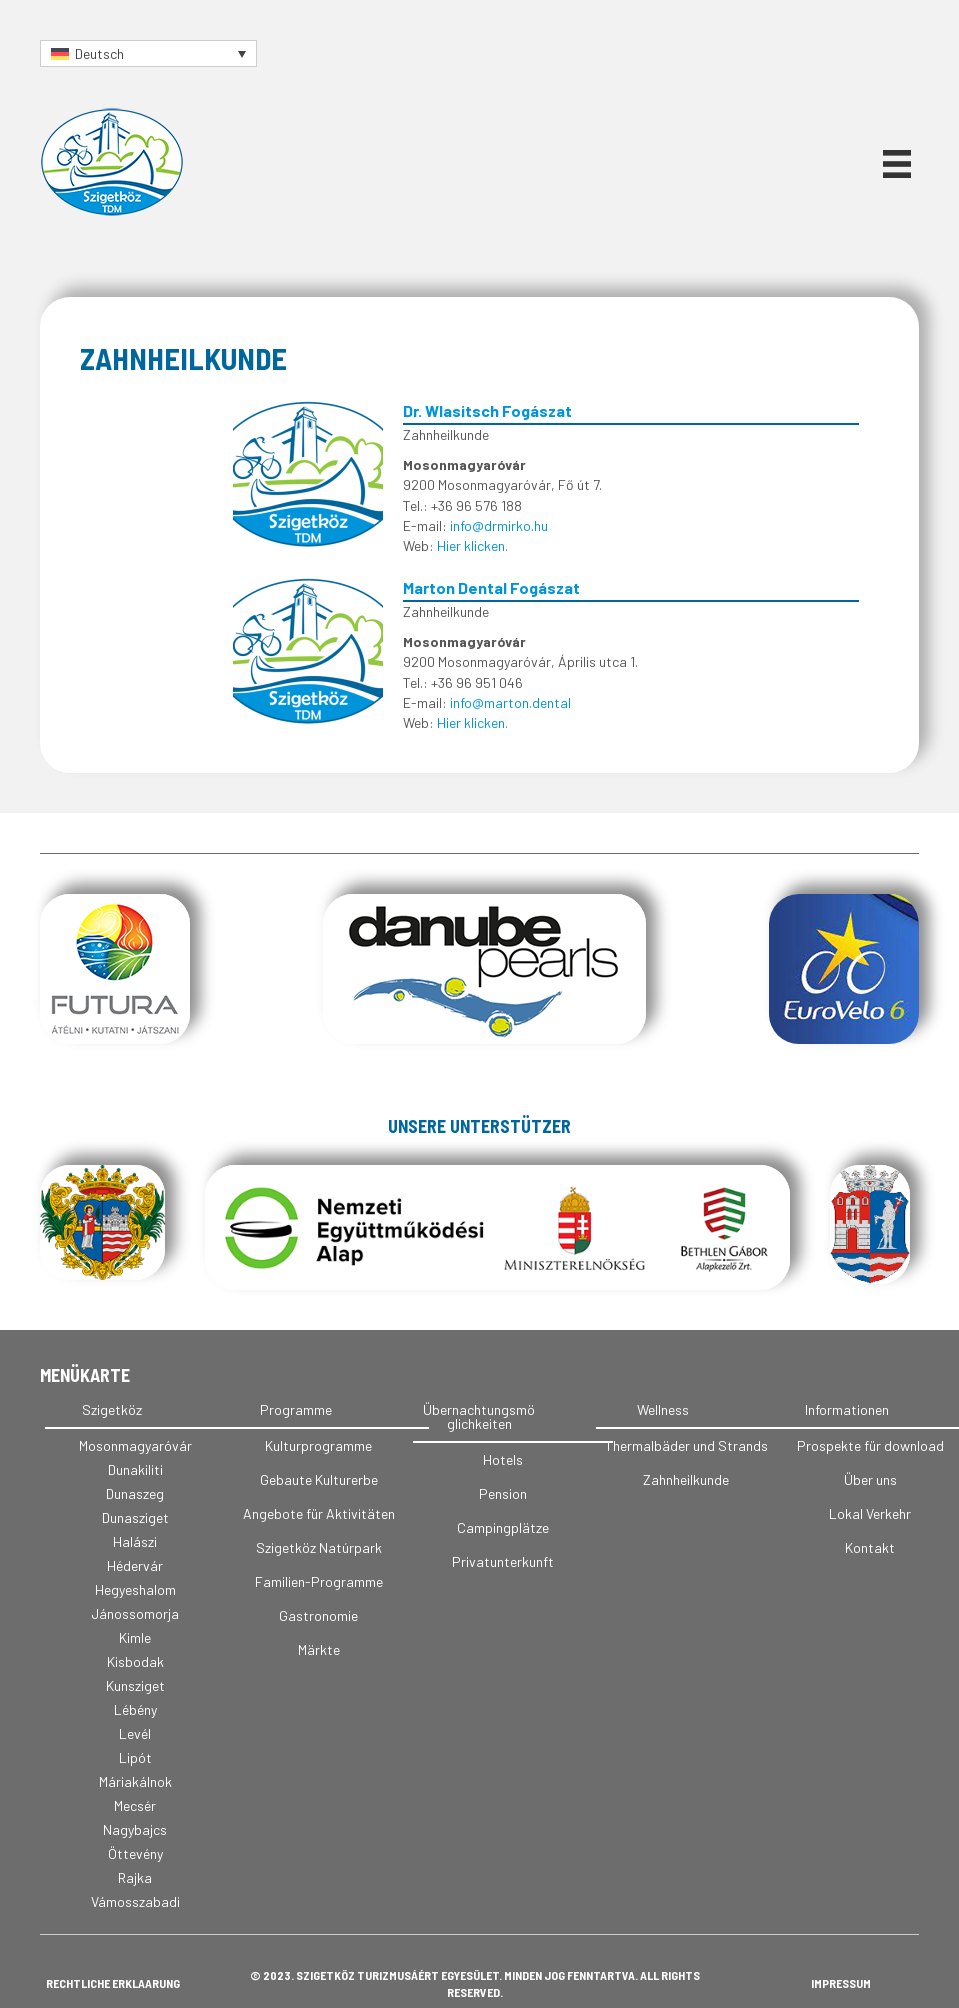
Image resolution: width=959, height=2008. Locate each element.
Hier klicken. (472, 545)
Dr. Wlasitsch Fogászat (487, 410)
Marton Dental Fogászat (491, 587)
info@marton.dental (510, 702)
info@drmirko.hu (499, 525)
